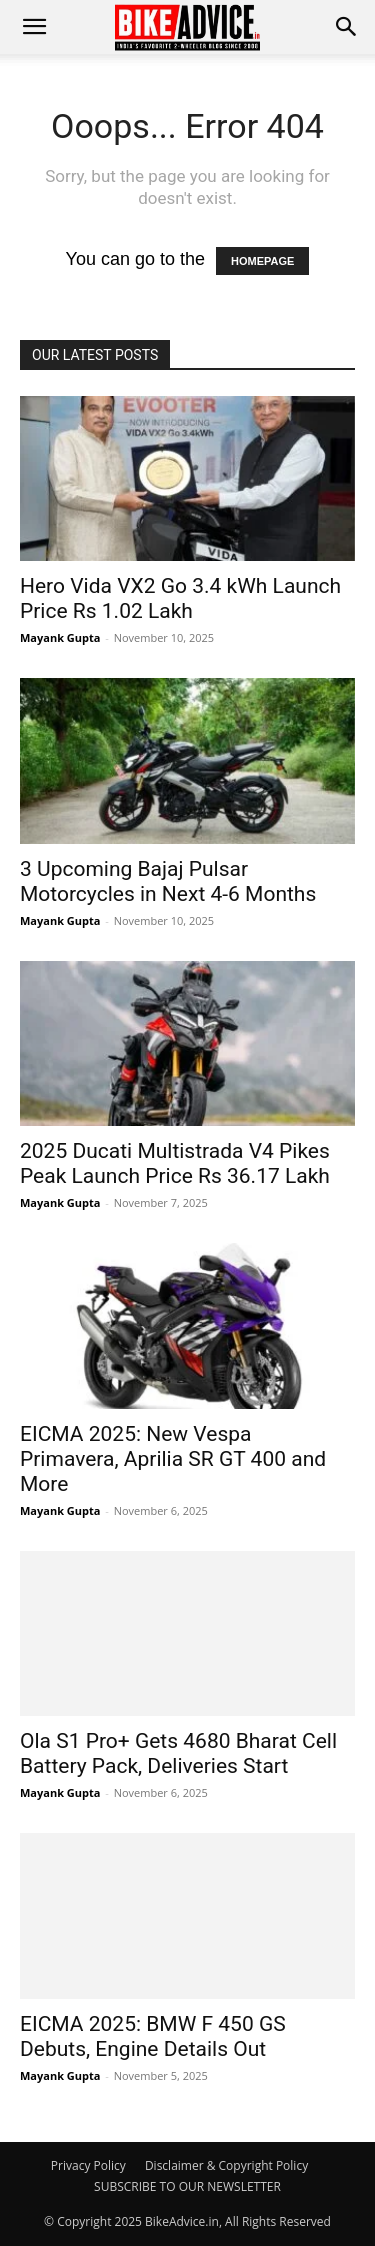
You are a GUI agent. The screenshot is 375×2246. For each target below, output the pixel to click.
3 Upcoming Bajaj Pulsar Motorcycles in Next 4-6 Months (168, 881)
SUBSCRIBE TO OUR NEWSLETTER (187, 2186)
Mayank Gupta (60, 637)
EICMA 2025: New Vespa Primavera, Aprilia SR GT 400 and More (173, 1459)
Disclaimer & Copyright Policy (226, 2165)
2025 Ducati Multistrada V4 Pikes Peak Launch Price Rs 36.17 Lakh (175, 1163)
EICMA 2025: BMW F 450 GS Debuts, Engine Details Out (153, 2036)
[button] (347, 27)
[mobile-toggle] (34, 27)
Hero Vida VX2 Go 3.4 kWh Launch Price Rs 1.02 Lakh (180, 598)
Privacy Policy (88, 2165)
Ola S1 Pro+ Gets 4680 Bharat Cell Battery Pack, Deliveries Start (178, 1753)
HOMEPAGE (262, 261)
